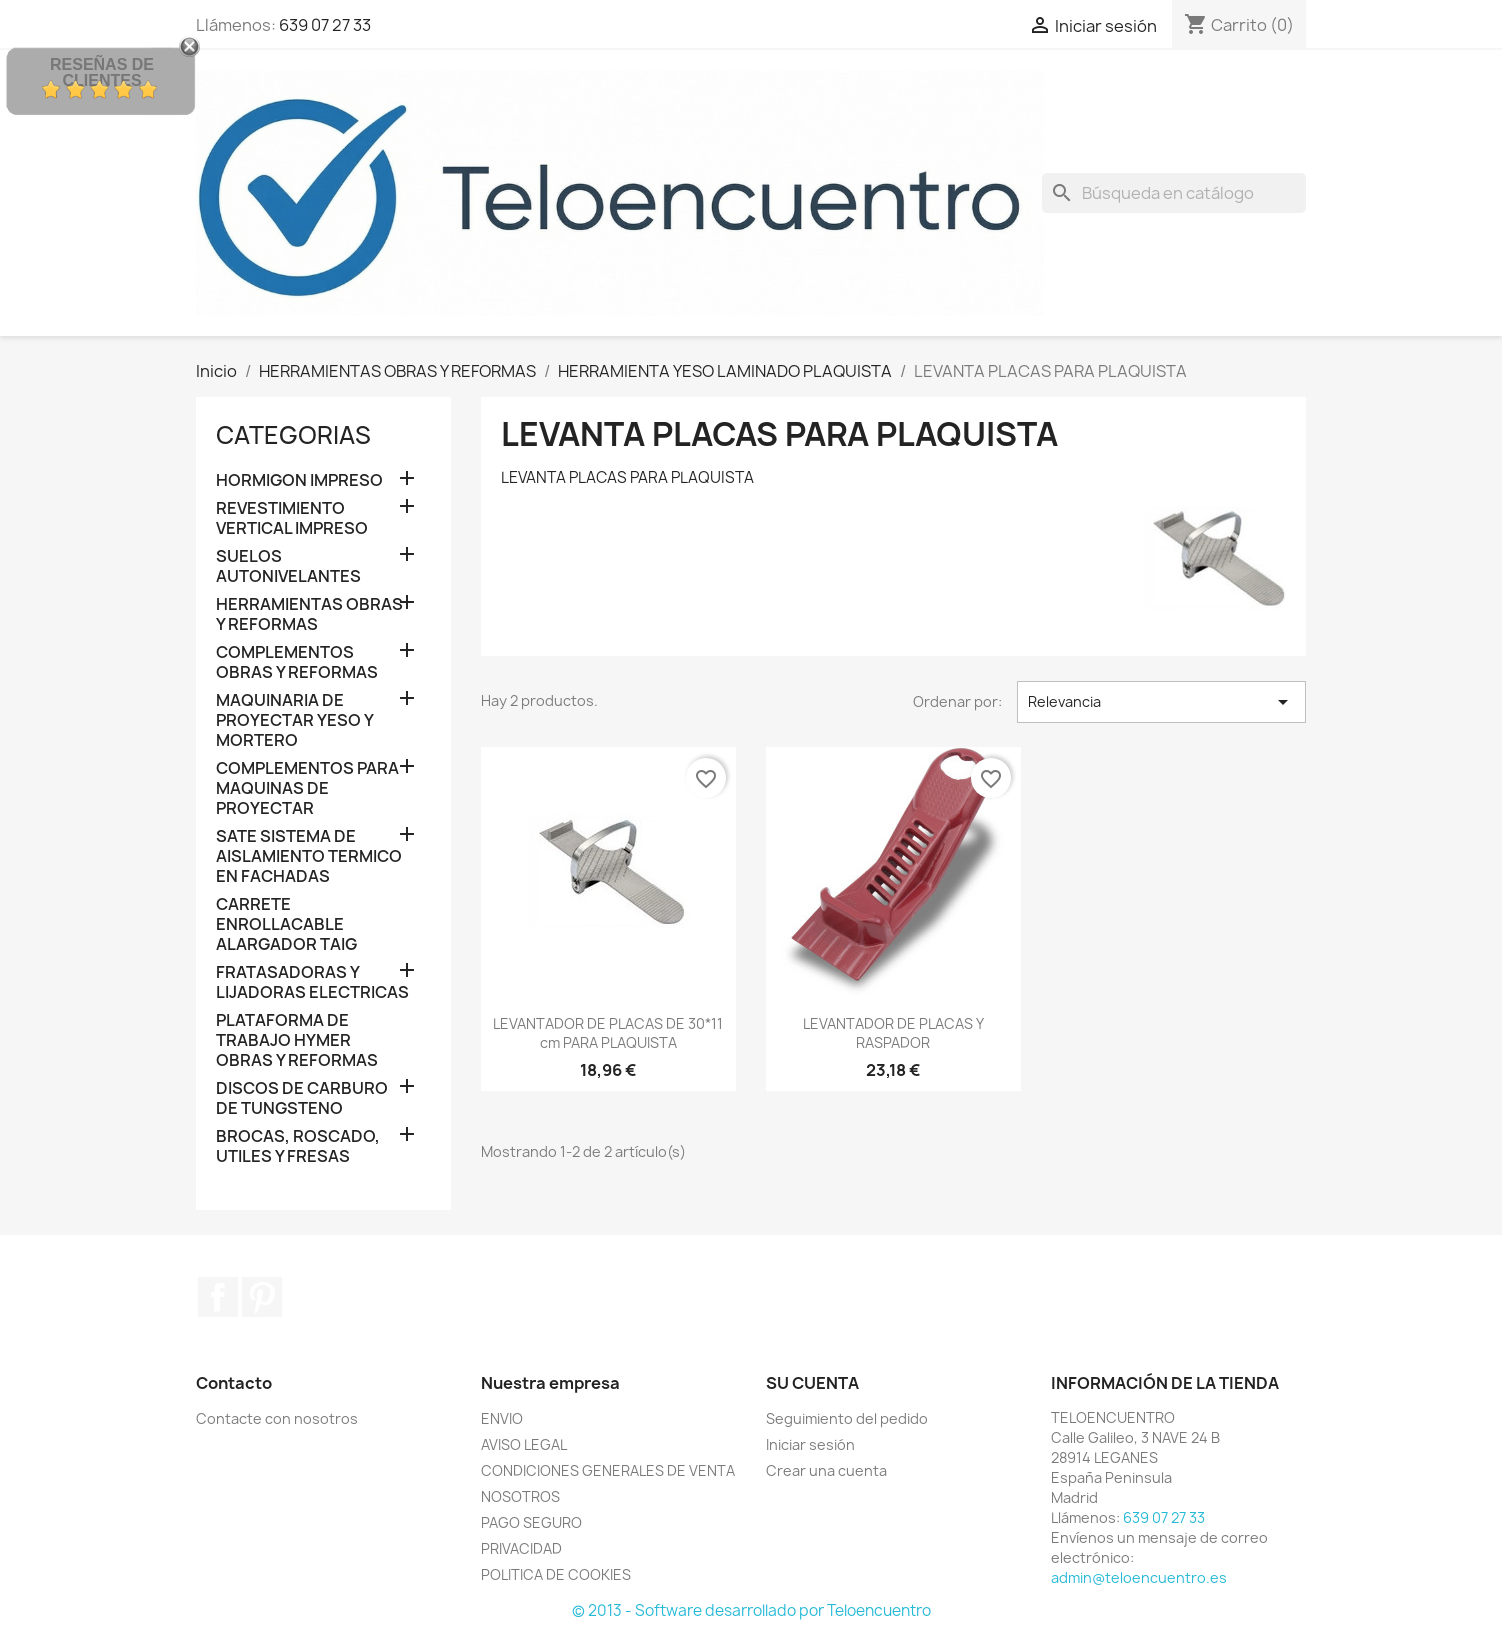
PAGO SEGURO (531, 1522)
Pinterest (262, 1297)
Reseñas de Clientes (102, 72)
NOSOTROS (520, 1496)
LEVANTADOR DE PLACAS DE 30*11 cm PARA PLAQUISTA (608, 1033)
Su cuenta (812, 1383)
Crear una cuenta (826, 1470)
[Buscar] (1174, 193)
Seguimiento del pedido (847, 1418)
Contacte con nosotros (277, 1418)
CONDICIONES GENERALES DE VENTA (608, 1470)
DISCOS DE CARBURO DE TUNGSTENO (302, 1098)
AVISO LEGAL (524, 1444)
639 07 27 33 (325, 25)
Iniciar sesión (810, 1444)
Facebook (218, 1297)
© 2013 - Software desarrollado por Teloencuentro (751, 1610)
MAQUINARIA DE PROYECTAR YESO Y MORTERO (294, 720)
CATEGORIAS (293, 435)
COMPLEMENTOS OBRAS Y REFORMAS (297, 662)
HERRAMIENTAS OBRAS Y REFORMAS (309, 614)
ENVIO (502, 1418)
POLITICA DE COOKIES (556, 1574)
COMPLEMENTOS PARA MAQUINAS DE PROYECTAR (307, 788)
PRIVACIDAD (521, 1548)
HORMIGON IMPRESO (299, 480)
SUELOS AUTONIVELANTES (288, 566)
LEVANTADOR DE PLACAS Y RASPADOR (893, 1033)
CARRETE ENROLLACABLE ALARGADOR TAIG (286, 924)
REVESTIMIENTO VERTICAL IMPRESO (292, 518)
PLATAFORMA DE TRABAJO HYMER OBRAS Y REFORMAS (297, 1040)
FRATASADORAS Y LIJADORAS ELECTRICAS (312, 982)
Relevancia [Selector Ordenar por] (1161, 702)
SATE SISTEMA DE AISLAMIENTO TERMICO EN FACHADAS (309, 856)
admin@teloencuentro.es (1139, 1577)
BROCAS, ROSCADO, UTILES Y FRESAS (298, 1146)
